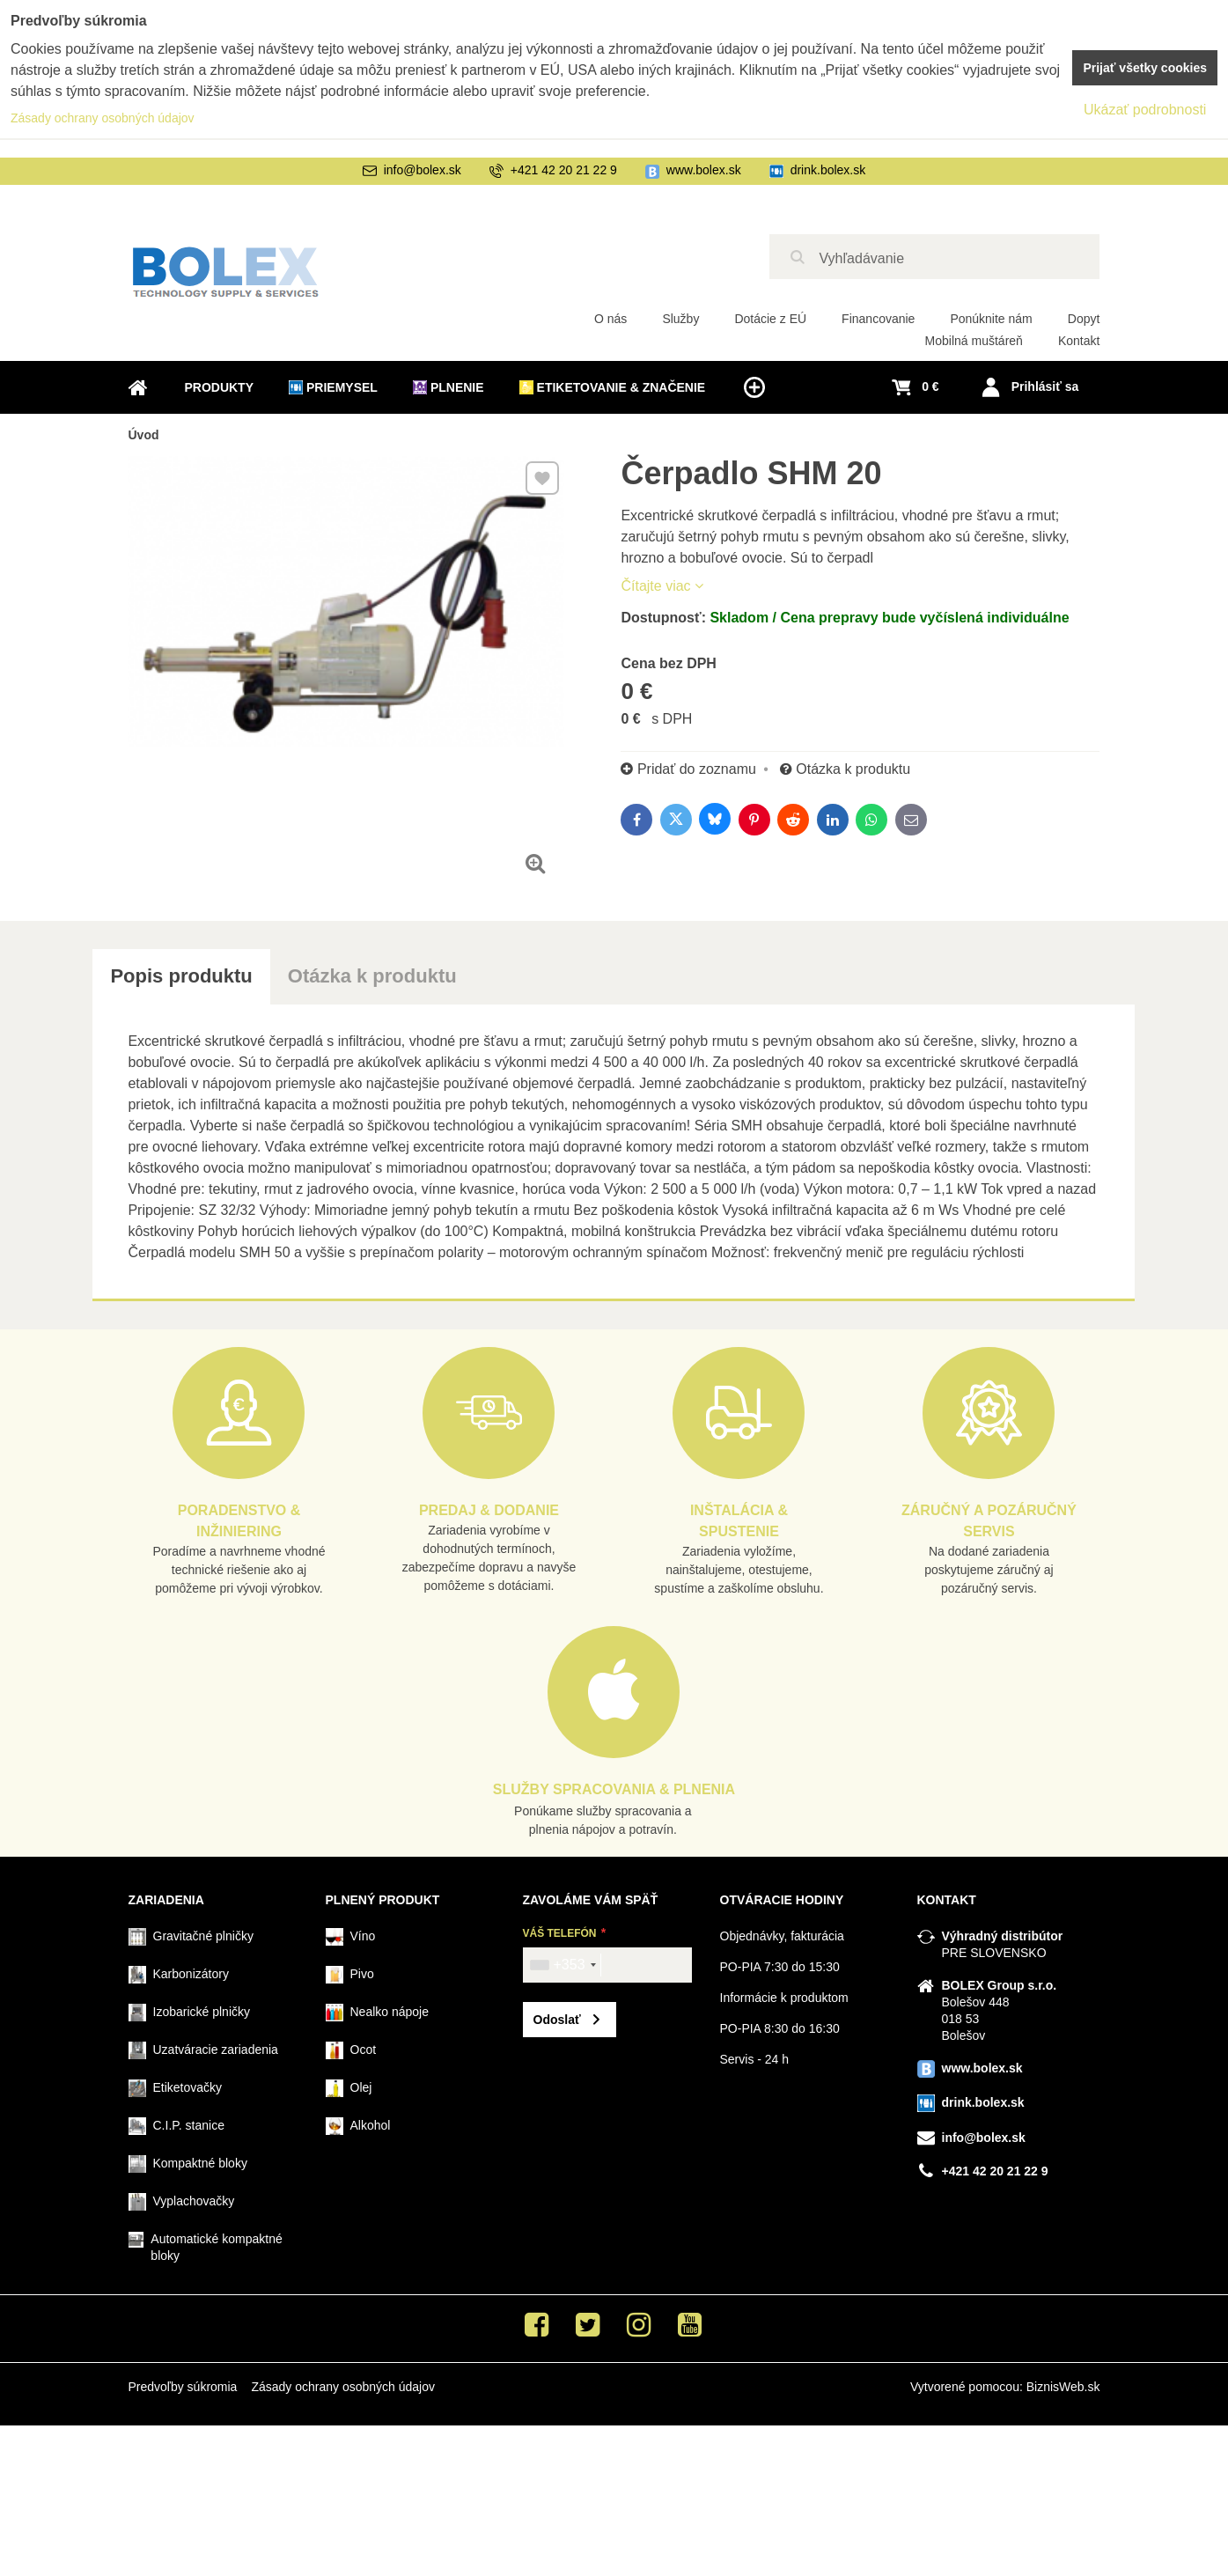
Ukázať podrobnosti (1145, 109)
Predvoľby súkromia (183, 2387)
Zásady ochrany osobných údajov (343, 2387)
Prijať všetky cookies (1145, 68)
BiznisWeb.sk (1063, 2387)
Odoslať (557, 2020)
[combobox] (562, 1965)
